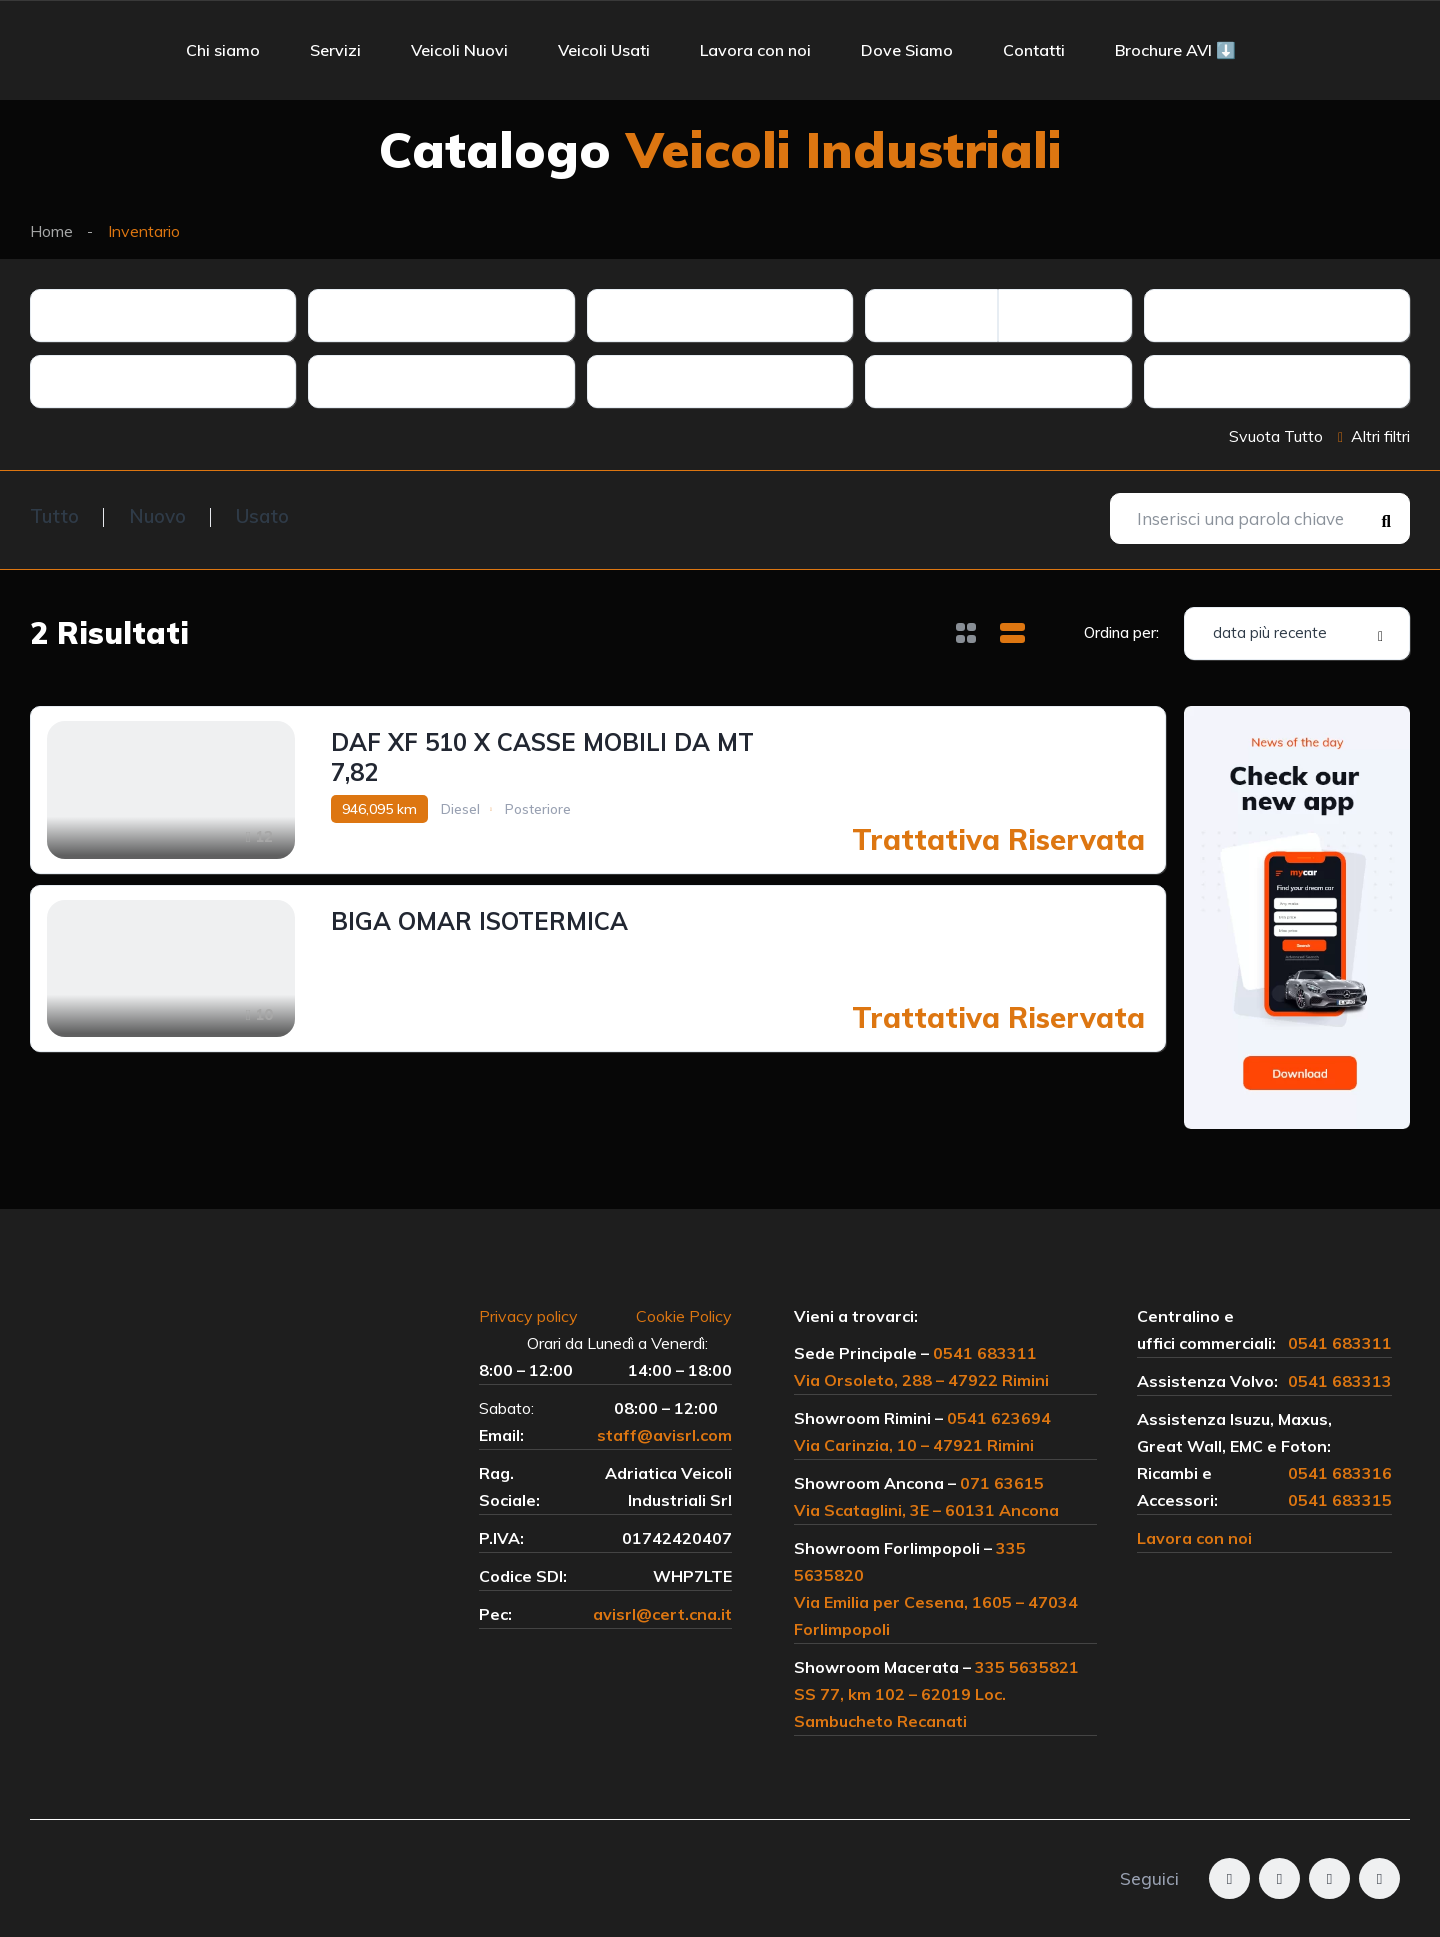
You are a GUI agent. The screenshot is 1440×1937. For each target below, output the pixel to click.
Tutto (54, 516)
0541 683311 (985, 1353)
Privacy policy (538, 1316)
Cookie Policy (684, 1316)
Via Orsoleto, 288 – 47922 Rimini (921, 1380)
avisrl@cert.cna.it (662, 1614)
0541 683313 (1340, 1381)
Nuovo (157, 516)
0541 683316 (1340, 1473)
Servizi (335, 50)
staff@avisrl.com (664, 1435)
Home (51, 231)
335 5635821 (1027, 1667)
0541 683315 (1340, 1500)
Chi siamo (223, 50)
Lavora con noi (755, 50)
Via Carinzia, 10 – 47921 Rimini (914, 1445)
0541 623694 (999, 1418)
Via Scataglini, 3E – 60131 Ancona (926, 1510)
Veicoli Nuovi (459, 50)
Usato (262, 516)
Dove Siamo (907, 50)
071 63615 (1002, 1483)
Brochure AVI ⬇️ (1175, 50)
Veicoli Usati (604, 50)
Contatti (1034, 50)
